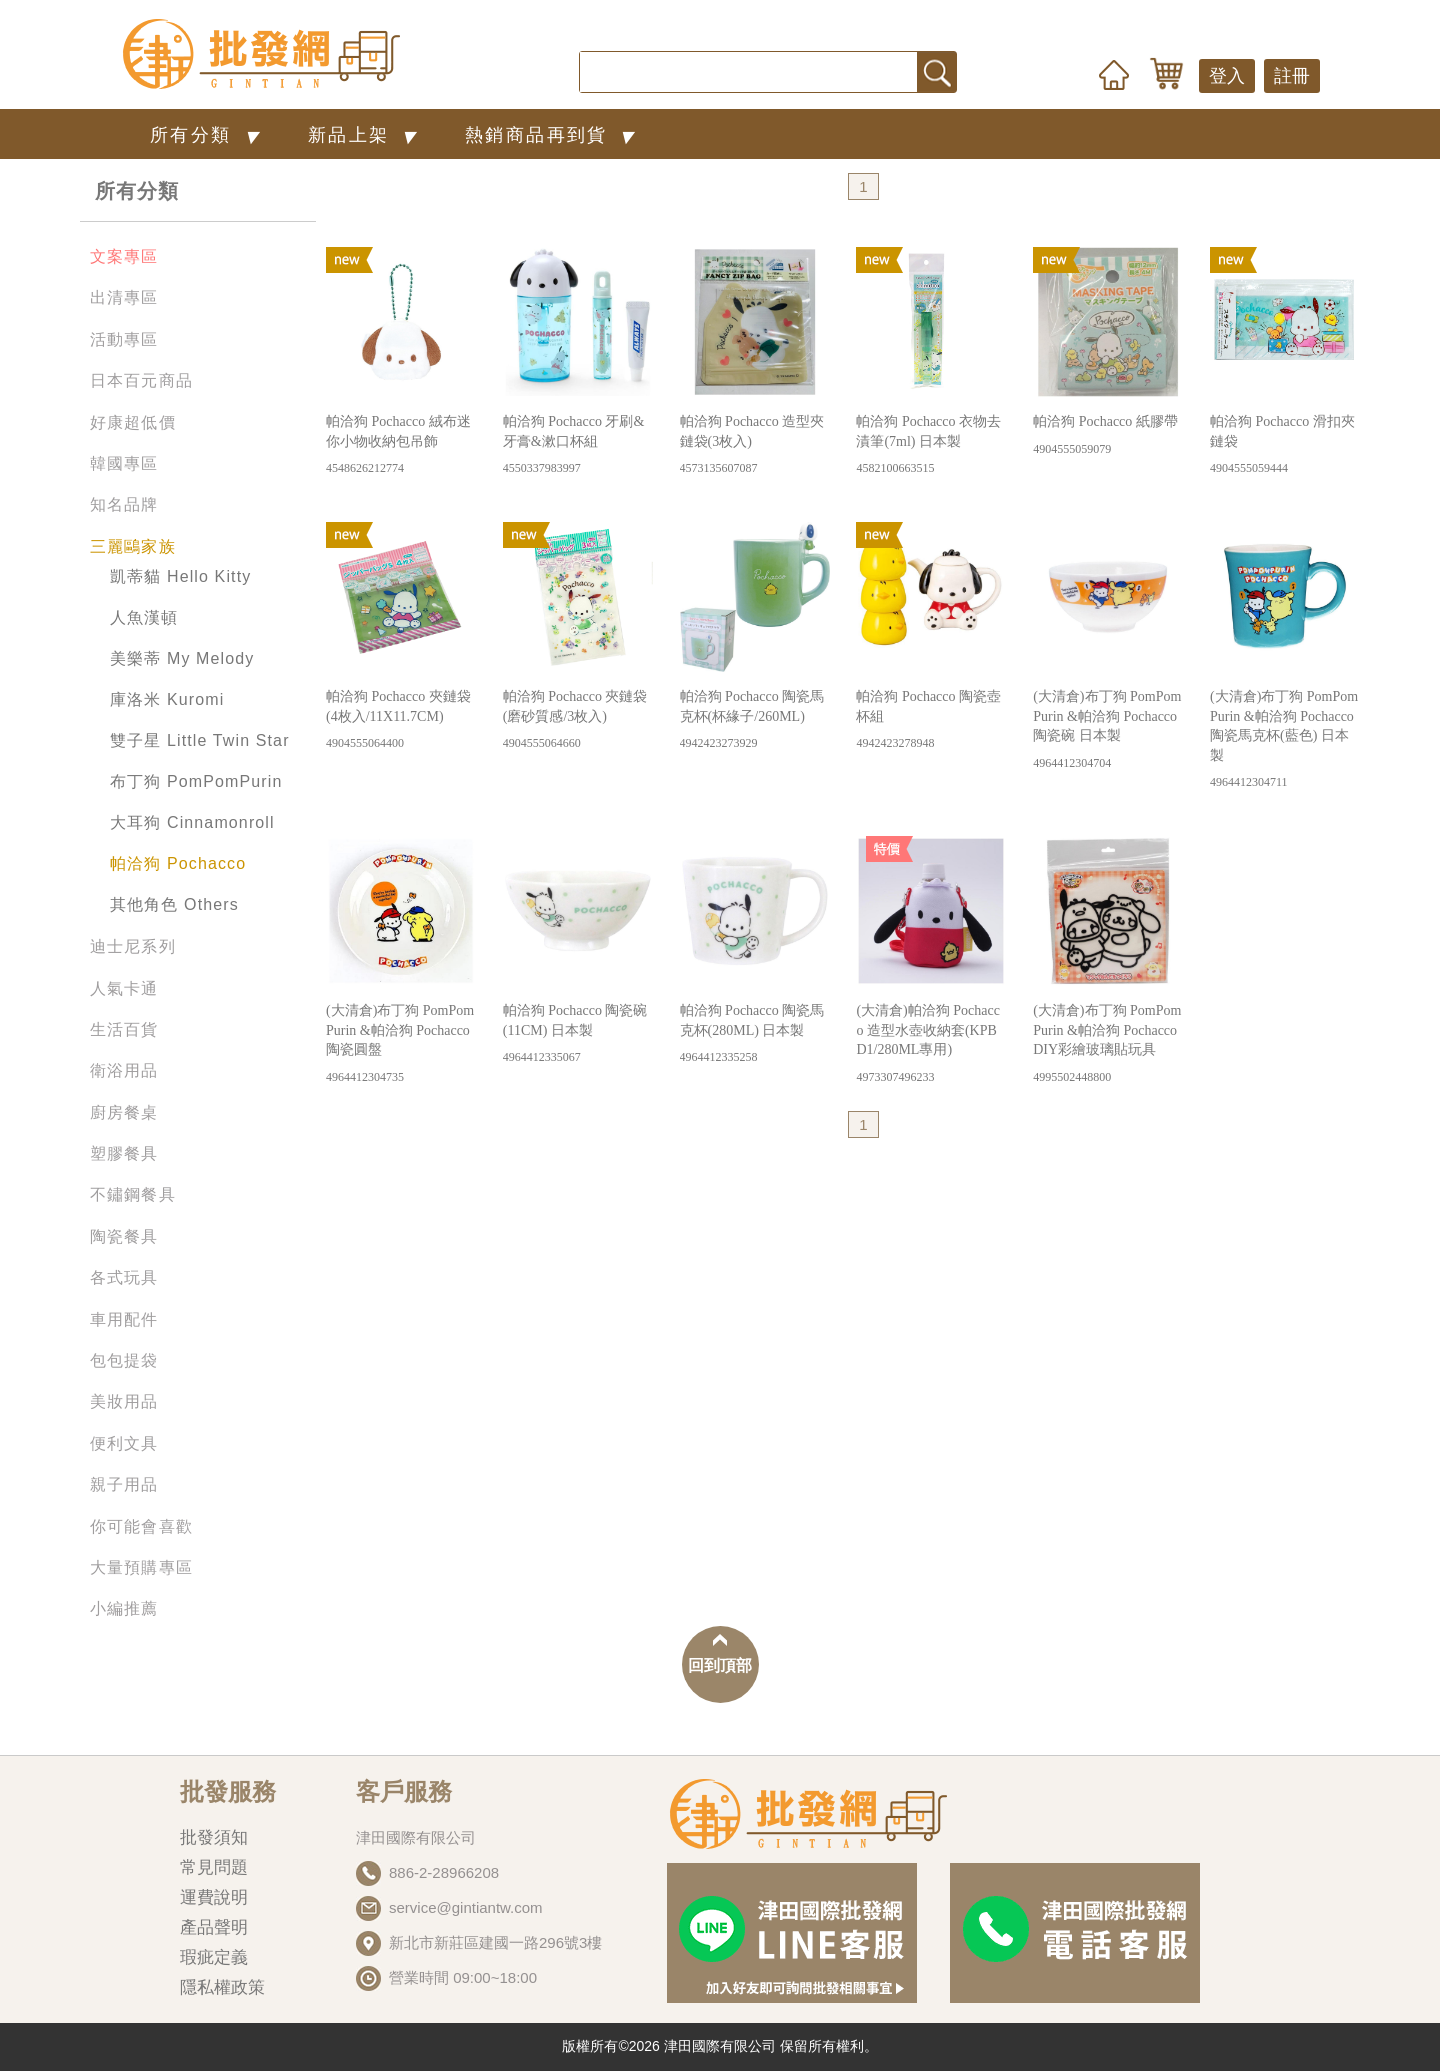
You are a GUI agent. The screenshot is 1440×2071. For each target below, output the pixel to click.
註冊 (1292, 76)
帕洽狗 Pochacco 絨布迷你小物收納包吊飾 (401, 445)
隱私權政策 (222, 1987)
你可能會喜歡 (141, 1526)
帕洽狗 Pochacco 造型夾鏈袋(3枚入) (755, 445)
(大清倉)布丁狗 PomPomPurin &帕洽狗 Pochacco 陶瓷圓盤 (401, 1044)
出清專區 (124, 297)
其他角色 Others (174, 904)
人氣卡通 (124, 988)
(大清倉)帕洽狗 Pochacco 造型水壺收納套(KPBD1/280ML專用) (931, 1044)
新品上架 (366, 134)
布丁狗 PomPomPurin (196, 781)
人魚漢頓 (144, 617)
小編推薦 (124, 1608)
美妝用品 (124, 1401)
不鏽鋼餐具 (133, 1194)
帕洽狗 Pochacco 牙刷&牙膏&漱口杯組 (578, 445)
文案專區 (124, 256)
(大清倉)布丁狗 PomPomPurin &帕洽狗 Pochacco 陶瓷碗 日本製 (1108, 730)
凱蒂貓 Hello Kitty (180, 576)
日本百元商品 (141, 380)
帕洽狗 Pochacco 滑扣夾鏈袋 (1285, 445)
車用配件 (124, 1319)
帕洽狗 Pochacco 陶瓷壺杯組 (931, 720)
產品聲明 (214, 1927)
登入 (1227, 76)
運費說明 (214, 1897)
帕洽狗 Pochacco (178, 863)
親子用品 (124, 1484)
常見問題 (214, 1867)
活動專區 (124, 339)
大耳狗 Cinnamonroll (192, 822)
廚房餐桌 (124, 1112)
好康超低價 (133, 422)
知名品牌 (124, 504)
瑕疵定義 (214, 1957)
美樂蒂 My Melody (182, 658)
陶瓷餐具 (124, 1236)
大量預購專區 (141, 1567)
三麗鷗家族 (133, 546)
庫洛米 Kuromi (167, 699)
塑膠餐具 (124, 1153)
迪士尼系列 (133, 946)
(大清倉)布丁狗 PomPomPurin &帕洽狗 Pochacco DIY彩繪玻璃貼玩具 (1108, 1044)
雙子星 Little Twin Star (200, 740)
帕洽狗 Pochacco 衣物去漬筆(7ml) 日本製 (931, 445)
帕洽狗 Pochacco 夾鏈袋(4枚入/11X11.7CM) (401, 720)
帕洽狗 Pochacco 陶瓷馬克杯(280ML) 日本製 (755, 1034)
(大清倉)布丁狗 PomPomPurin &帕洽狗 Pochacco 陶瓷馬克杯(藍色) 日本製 (1285, 740)
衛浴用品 (124, 1070)
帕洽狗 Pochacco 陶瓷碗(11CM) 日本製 (578, 1034)
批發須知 (214, 1837)
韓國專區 (124, 463)
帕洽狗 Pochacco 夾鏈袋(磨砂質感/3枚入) (578, 720)
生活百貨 (124, 1029)
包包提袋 (124, 1360)
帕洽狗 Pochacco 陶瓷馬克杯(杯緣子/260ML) (755, 720)
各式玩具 (124, 1277)
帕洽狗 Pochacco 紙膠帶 (1108, 435)
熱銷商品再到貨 (554, 134)
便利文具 (124, 1443)
